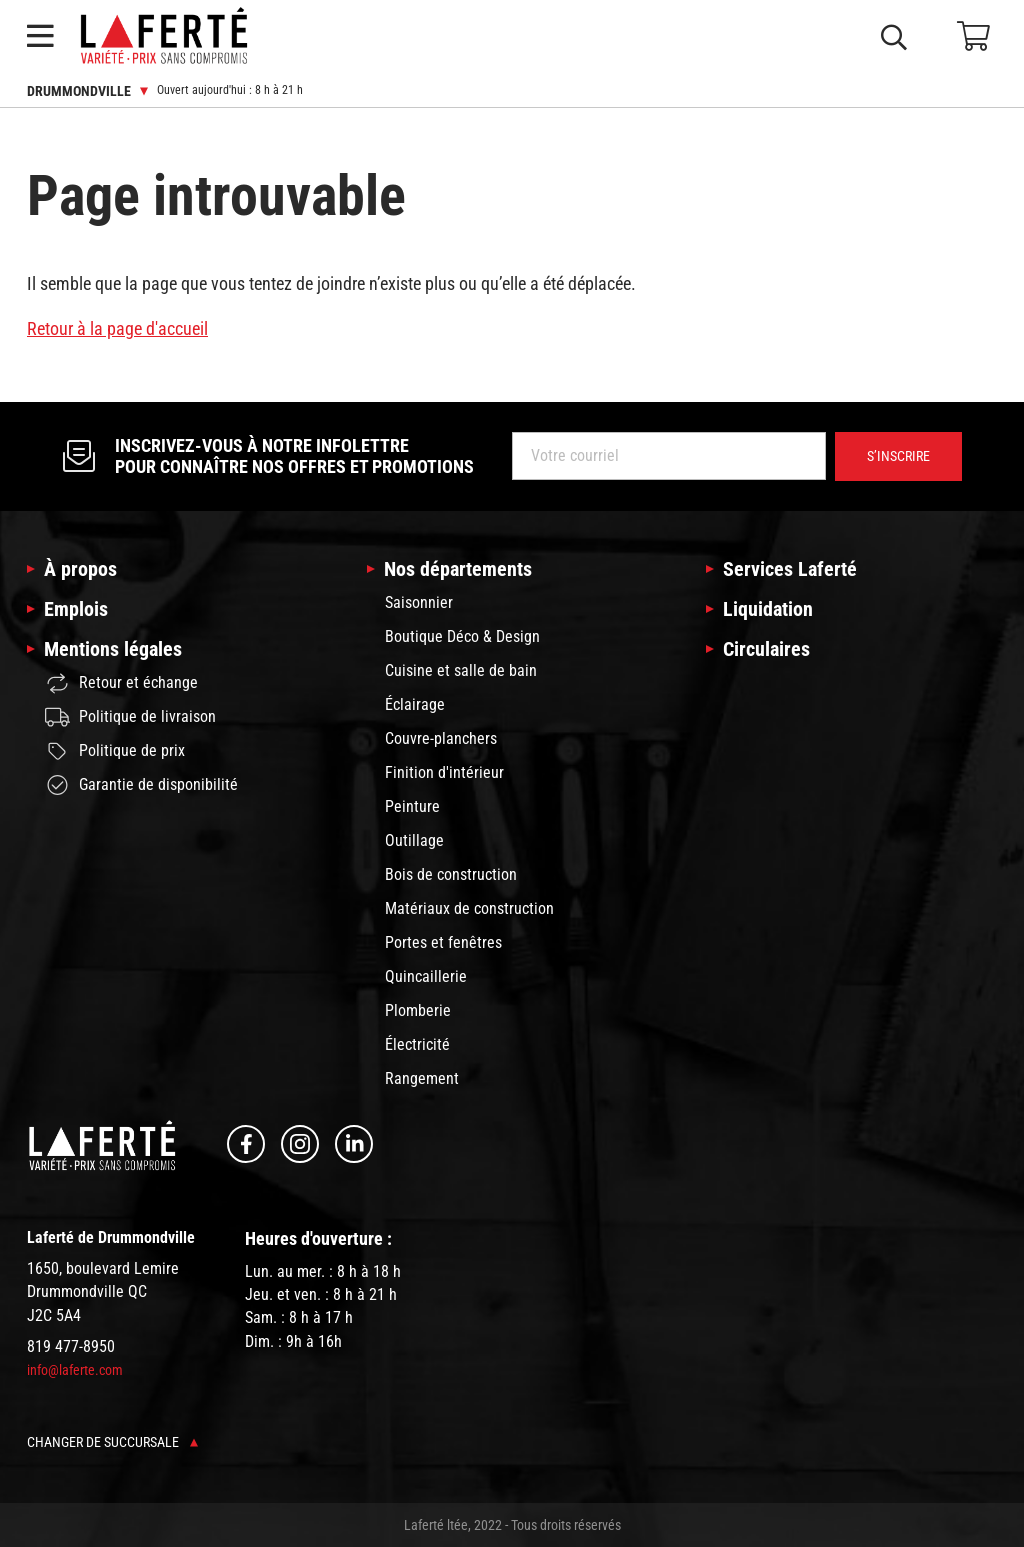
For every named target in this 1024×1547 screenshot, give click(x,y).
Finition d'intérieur (444, 772)
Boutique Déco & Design (462, 636)
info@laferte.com (75, 1370)
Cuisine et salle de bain (461, 670)
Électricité (417, 1044)
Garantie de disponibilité (141, 785)
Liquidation (768, 609)
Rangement (422, 1078)
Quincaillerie (426, 976)
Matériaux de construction (469, 908)
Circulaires (766, 649)
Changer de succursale (112, 1442)
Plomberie (418, 1010)
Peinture (412, 806)
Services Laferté (790, 569)
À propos (80, 569)
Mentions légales (113, 649)
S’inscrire (898, 456)
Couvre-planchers (441, 738)
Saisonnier (419, 602)
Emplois (76, 609)
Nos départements (458, 569)
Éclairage (415, 704)
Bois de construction (451, 874)
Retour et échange (121, 683)
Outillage (414, 840)
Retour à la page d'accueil (117, 328)
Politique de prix (115, 751)
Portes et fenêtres (443, 942)
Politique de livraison (130, 717)
